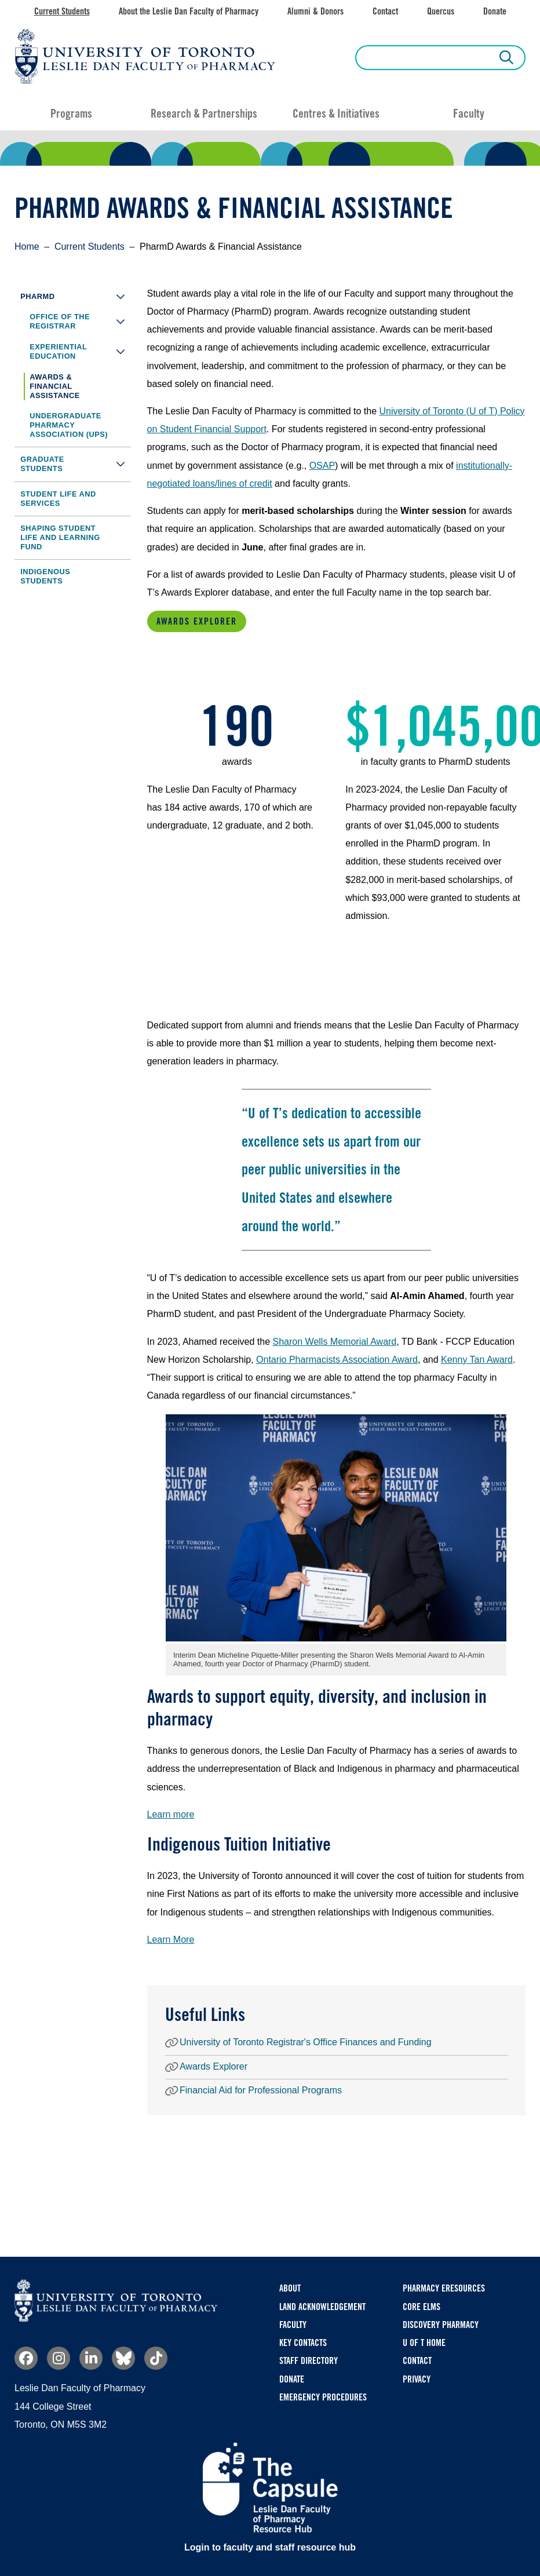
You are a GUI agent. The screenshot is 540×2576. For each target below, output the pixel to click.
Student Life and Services (58, 499)
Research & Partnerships (204, 114)
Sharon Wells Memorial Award (335, 1342)
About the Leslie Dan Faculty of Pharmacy (188, 11)
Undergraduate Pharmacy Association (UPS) (69, 425)
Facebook (26, 2358)
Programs (71, 114)
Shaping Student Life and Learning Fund (60, 537)
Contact (385, 11)
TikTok (155, 2358)
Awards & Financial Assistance (55, 386)
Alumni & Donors (315, 11)
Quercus (440, 11)
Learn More (171, 1939)
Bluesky (123, 2358)
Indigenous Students (45, 576)
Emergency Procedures (323, 2397)
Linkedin (91, 2358)
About (290, 2288)
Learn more (171, 1814)
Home (26, 246)
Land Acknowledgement (322, 2306)
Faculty (468, 114)
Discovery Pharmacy (441, 2324)
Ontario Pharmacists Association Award (337, 1359)
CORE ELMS (421, 2306)
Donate (494, 11)
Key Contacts (303, 2342)
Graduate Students (75, 464)
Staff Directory (308, 2360)
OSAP (322, 465)
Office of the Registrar (80, 322)
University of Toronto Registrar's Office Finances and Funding (306, 2043)
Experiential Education (80, 351)
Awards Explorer (196, 621)
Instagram (58, 2358)
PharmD (75, 296)
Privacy (416, 2379)
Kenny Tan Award (477, 1359)
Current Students (62, 11)
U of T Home (424, 2342)
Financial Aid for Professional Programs (261, 2091)
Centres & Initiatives (336, 114)
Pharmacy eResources (444, 2288)
